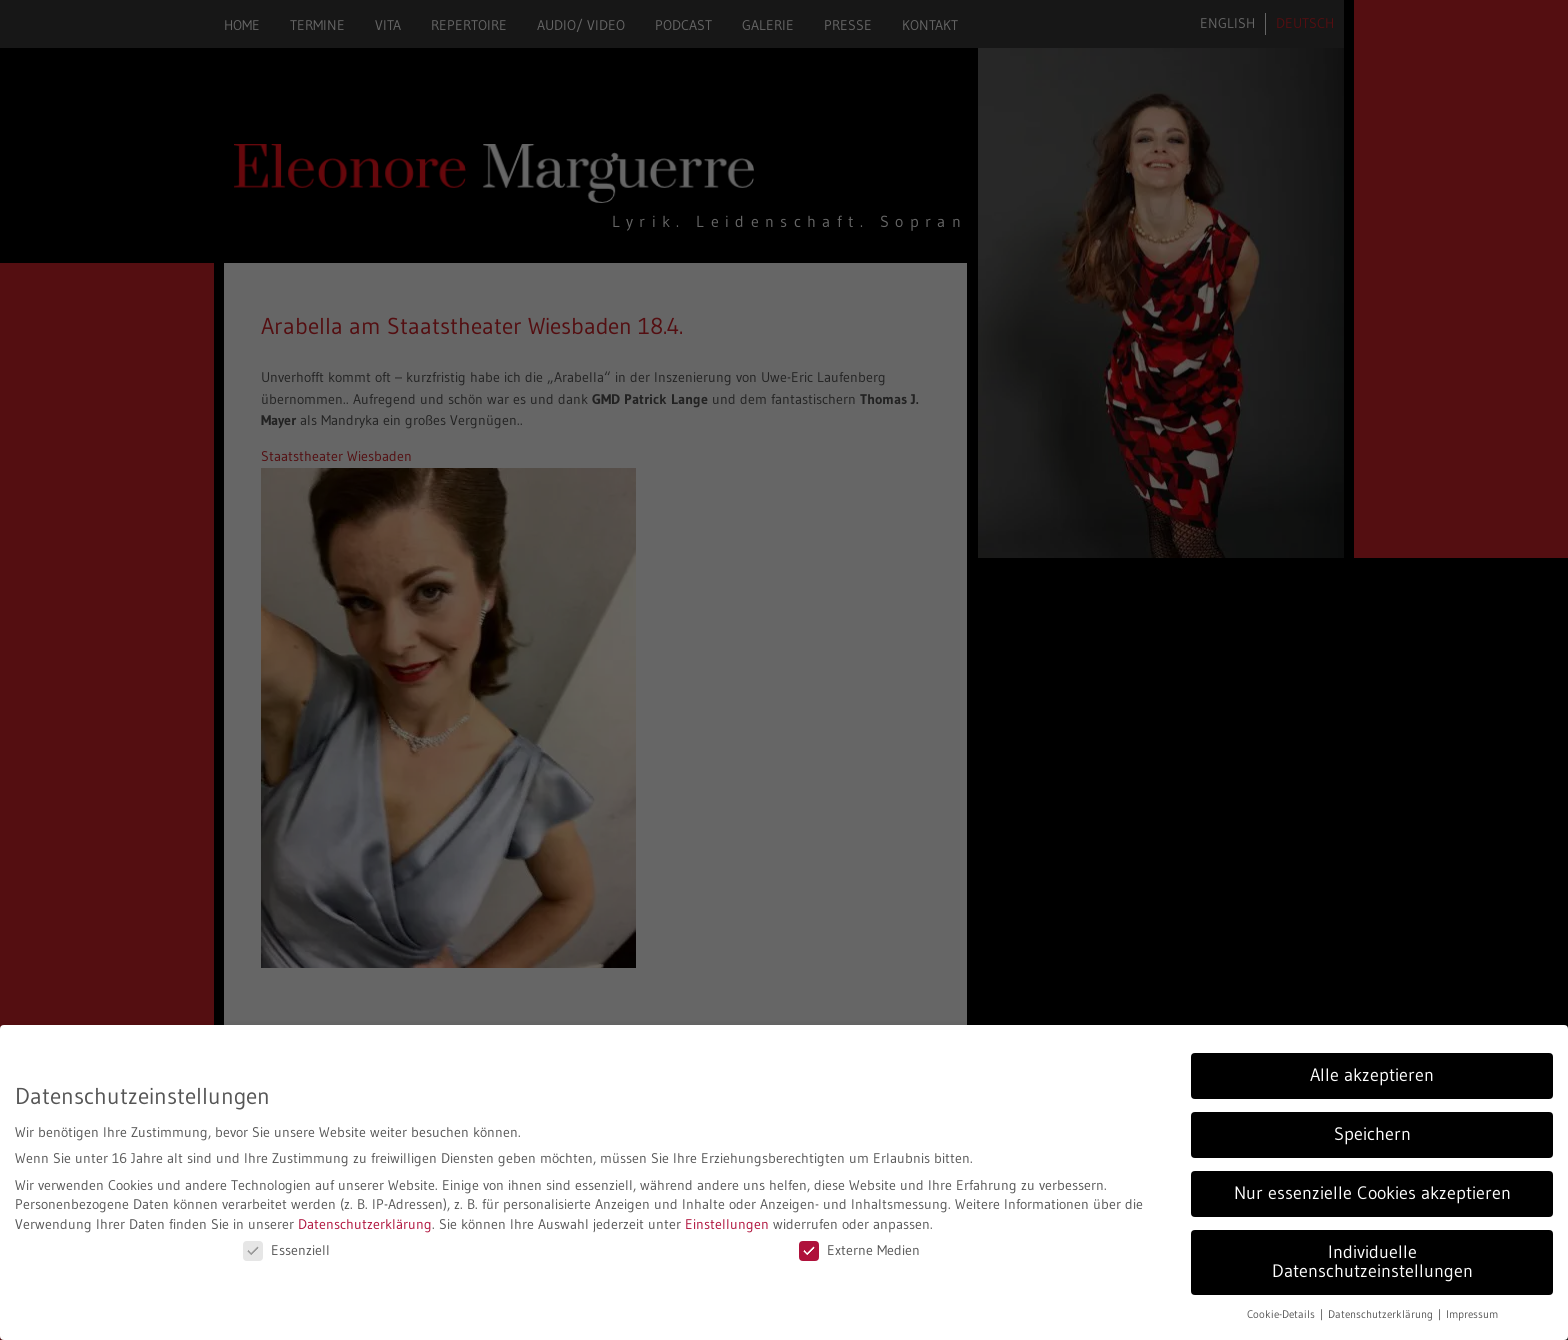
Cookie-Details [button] (1282, 1314)
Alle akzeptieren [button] (1372, 1075)
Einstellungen (727, 1224)
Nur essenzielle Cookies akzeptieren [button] (1372, 1193)
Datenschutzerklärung (365, 1224)
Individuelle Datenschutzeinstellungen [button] (1372, 1262)
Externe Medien (859, 1250)
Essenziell (286, 1250)
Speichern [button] (1372, 1134)
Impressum (1472, 1314)
